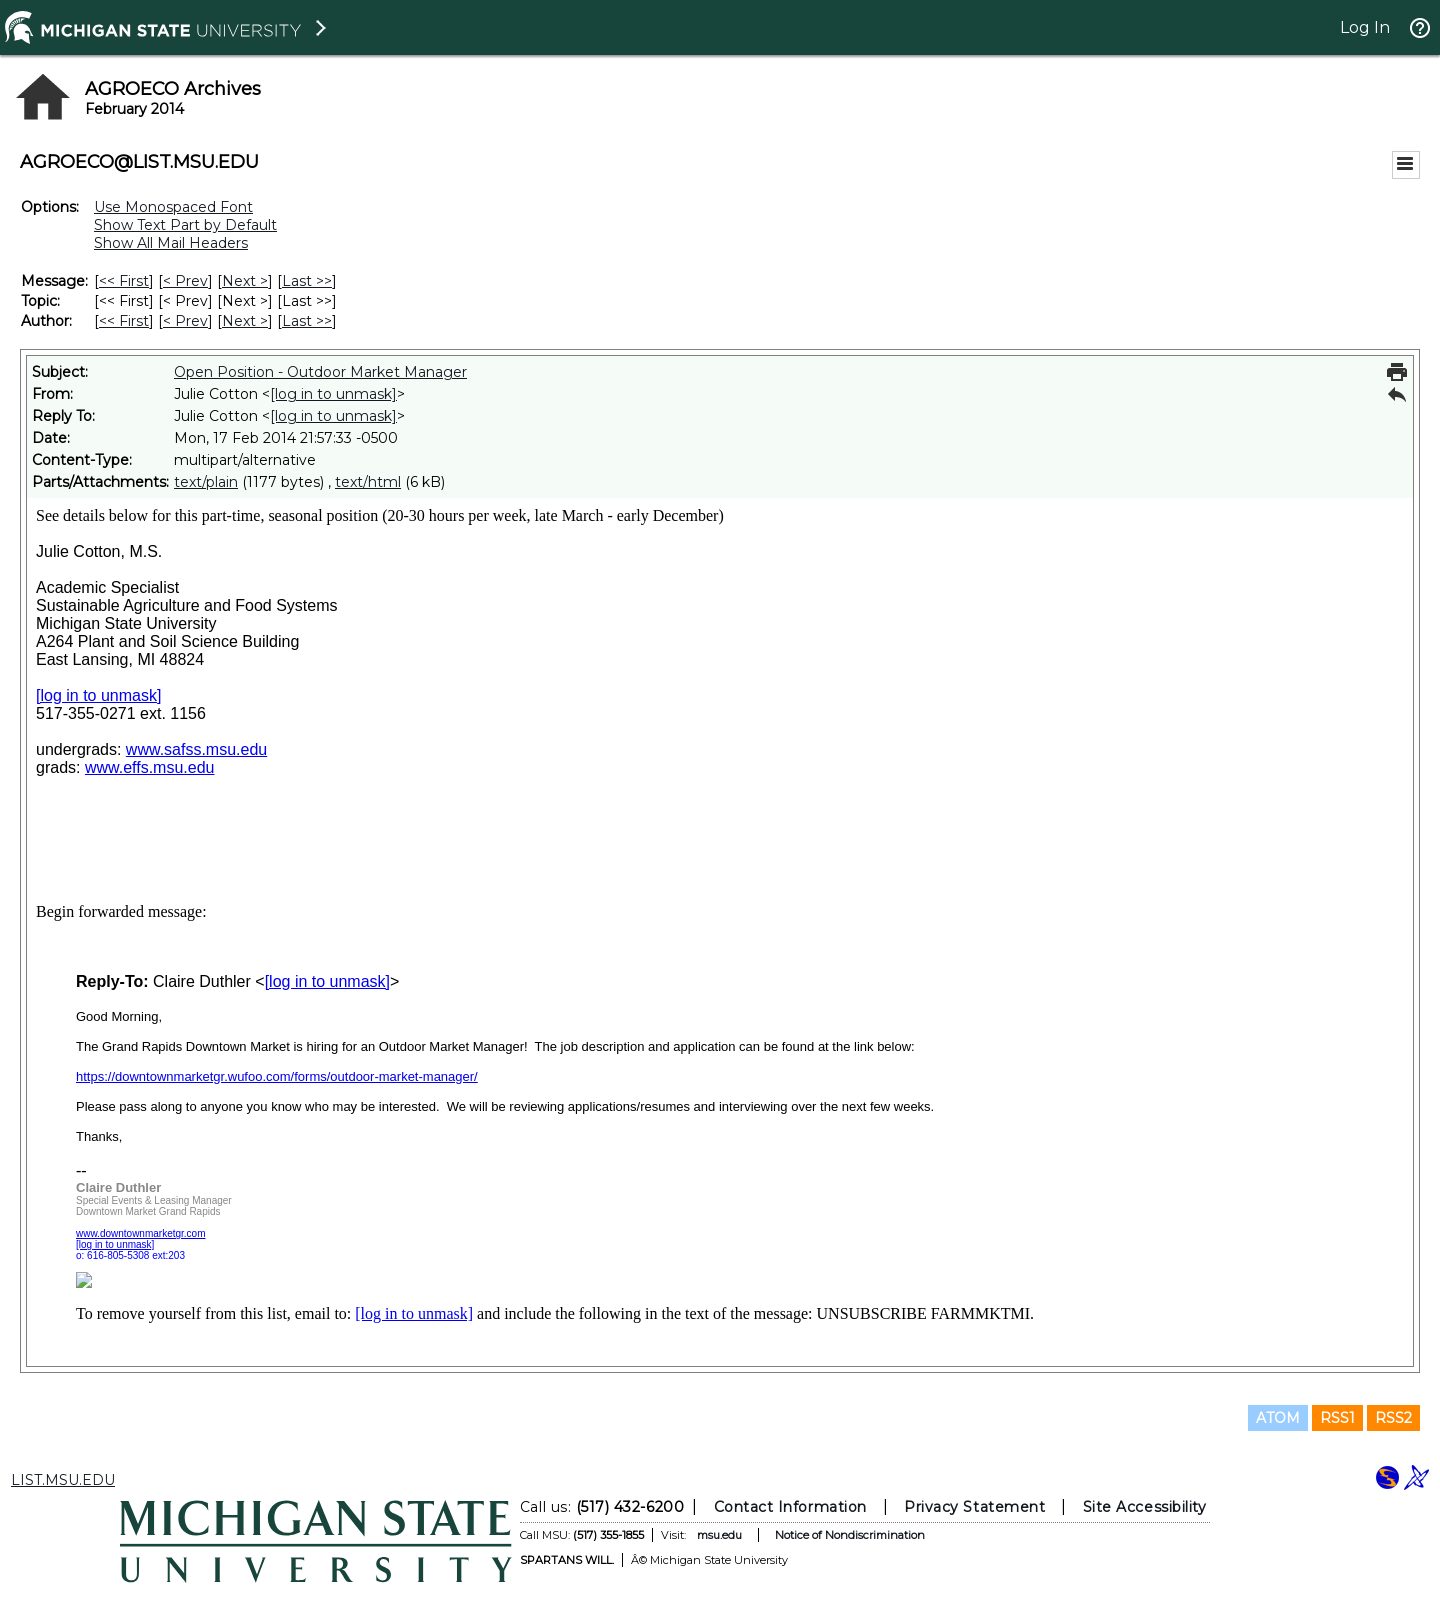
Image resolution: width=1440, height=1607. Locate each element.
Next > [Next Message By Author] (245, 321)
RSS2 (1393, 1418)
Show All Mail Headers (171, 243)
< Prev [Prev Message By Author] (185, 321)
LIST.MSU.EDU (63, 1480)
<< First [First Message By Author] (124, 321)
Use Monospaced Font (173, 207)
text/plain (206, 482)
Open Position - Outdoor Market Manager (320, 372)
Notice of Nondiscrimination (850, 1535)
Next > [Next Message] (245, 281)
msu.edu (719, 1535)
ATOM (1278, 1418)
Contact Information (790, 1507)
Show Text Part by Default (185, 225)
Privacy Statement (974, 1507)
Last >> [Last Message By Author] (307, 321)
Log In (1365, 27)
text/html (368, 482)
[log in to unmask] (333, 394)
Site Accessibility (1145, 1507)
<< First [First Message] (124, 281)
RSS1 (1337, 1418)
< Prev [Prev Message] (185, 281)
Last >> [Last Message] (307, 281)
